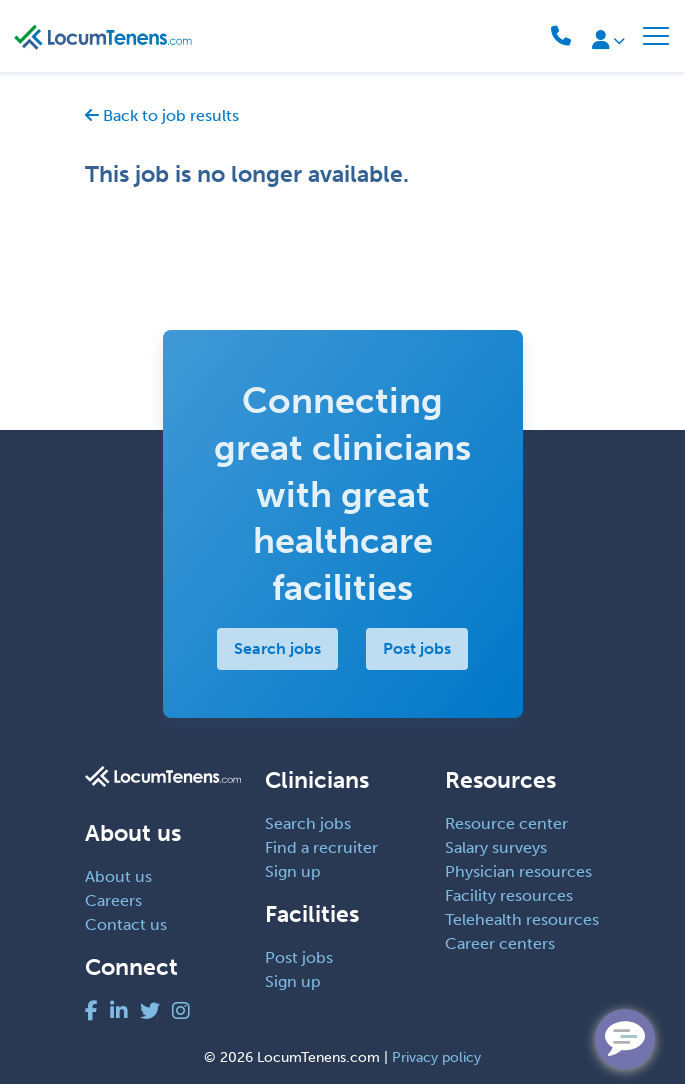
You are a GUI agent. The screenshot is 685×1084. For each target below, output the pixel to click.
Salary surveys (496, 847)
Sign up (293, 871)
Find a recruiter (321, 847)
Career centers (500, 943)
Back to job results (162, 115)
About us (118, 876)
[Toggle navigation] (656, 36)
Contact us (126, 924)
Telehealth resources (522, 919)
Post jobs (417, 648)
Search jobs (277, 648)
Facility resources (509, 895)
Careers (113, 900)
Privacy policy (436, 1057)
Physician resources (518, 871)
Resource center (506, 823)
